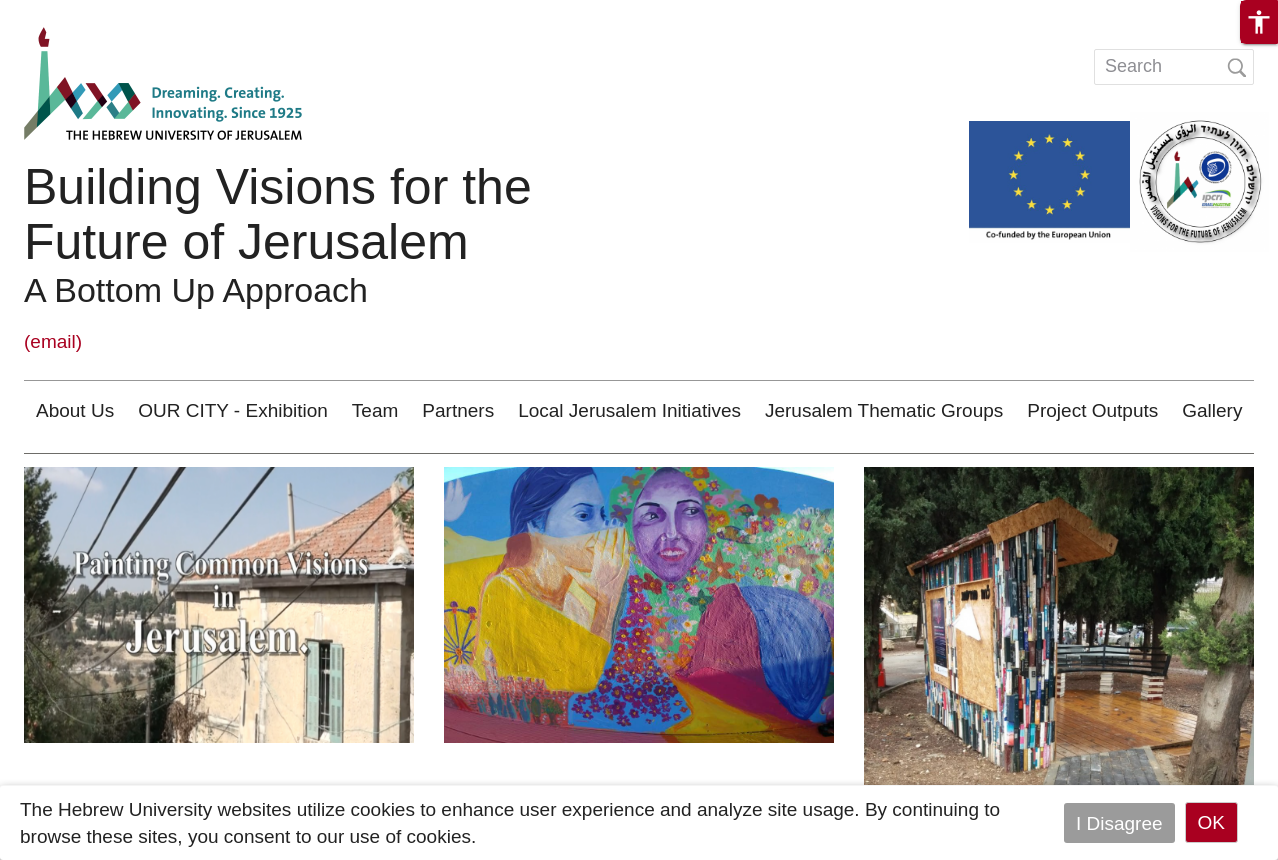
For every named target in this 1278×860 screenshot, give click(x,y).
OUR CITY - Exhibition (233, 410)
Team (375, 410)
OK (1211, 822)
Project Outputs (1092, 410)
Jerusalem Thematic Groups (884, 410)
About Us (75, 410)
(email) (53, 341)
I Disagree (1119, 822)
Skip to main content (86, 13)
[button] (1259, 22)
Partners (458, 410)
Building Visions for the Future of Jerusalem (278, 214)
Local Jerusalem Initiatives (629, 410)
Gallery (1212, 410)
